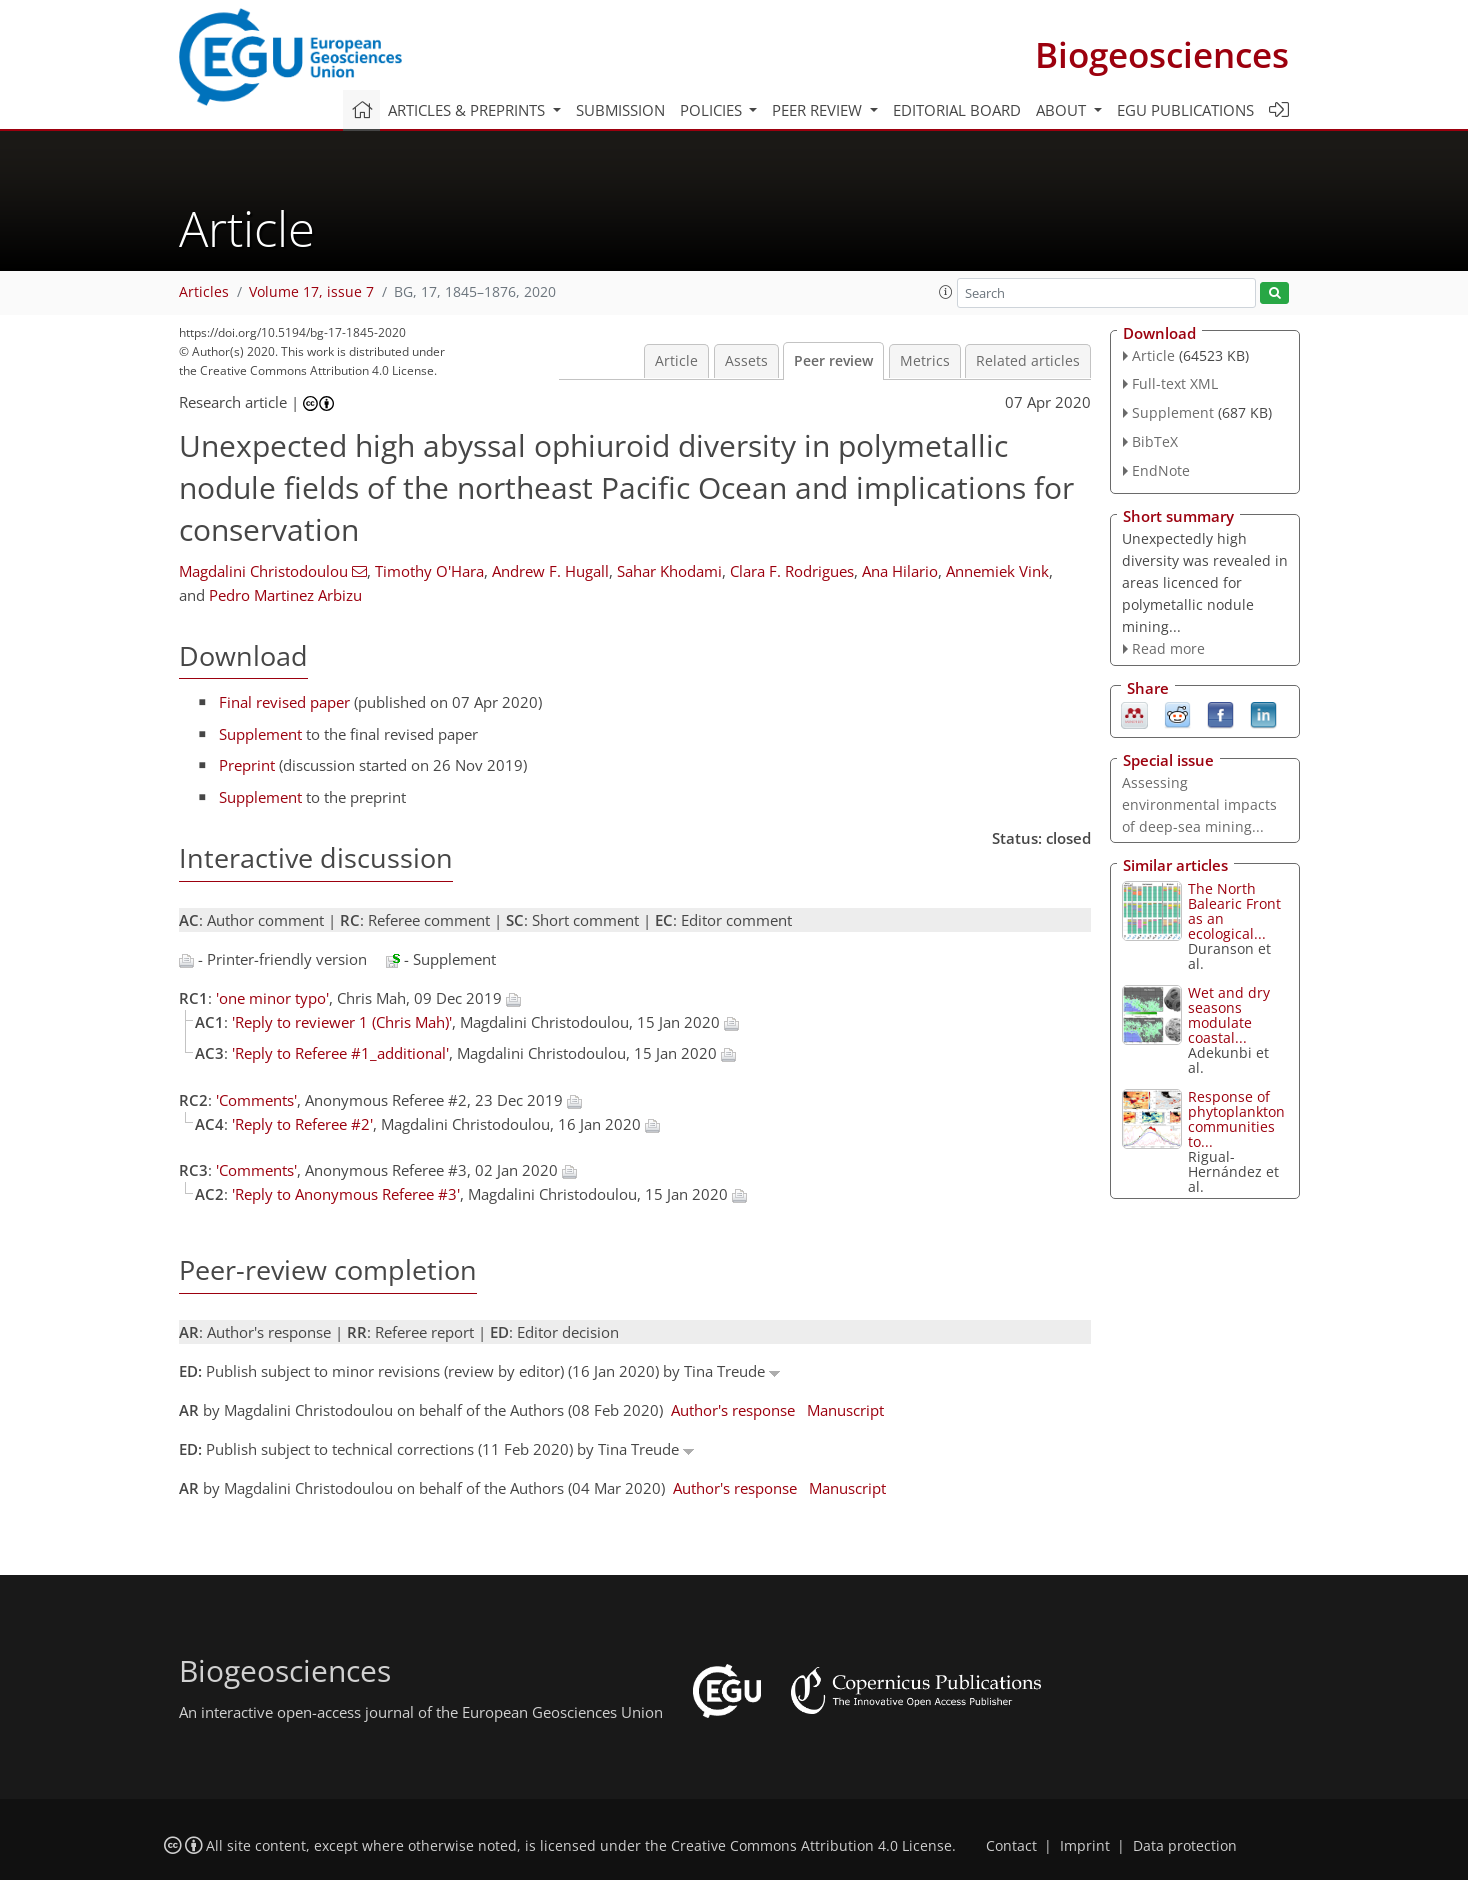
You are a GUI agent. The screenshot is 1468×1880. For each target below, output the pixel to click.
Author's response (733, 1410)
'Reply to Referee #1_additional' (340, 1053)
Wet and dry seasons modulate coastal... (1229, 1015)
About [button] (1063, 110)
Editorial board (957, 110)
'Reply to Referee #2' (302, 1124)
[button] (946, 292)
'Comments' (256, 1100)
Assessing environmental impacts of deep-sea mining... (1199, 804)
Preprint (247, 765)
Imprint (1085, 1846)
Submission (620, 110)
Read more (1168, 648)
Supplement (260, 734)
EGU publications (1185, 110)
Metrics (925, 361)
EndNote (1161, 470)
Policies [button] (713, 110)
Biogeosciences (1162, 54)
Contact (1011, 1846)
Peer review (833, 361)
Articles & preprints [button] (468, 110)
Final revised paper (284, 702)
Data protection (1185, 1846)
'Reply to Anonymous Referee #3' (346, 1194)
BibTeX (1155, 441)
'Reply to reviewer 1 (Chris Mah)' (342, 1022)
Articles (204, 292)
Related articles (1028, 361)
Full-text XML (1175, 383)
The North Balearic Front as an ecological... (1234, 911)
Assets (746, 361)
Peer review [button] (819, 110)
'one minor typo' (272, 998)
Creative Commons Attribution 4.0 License (811, 1846)
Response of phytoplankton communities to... (1236, 1119)
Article (676, 361)
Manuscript (845, 1410)
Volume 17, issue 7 (311, 292)
